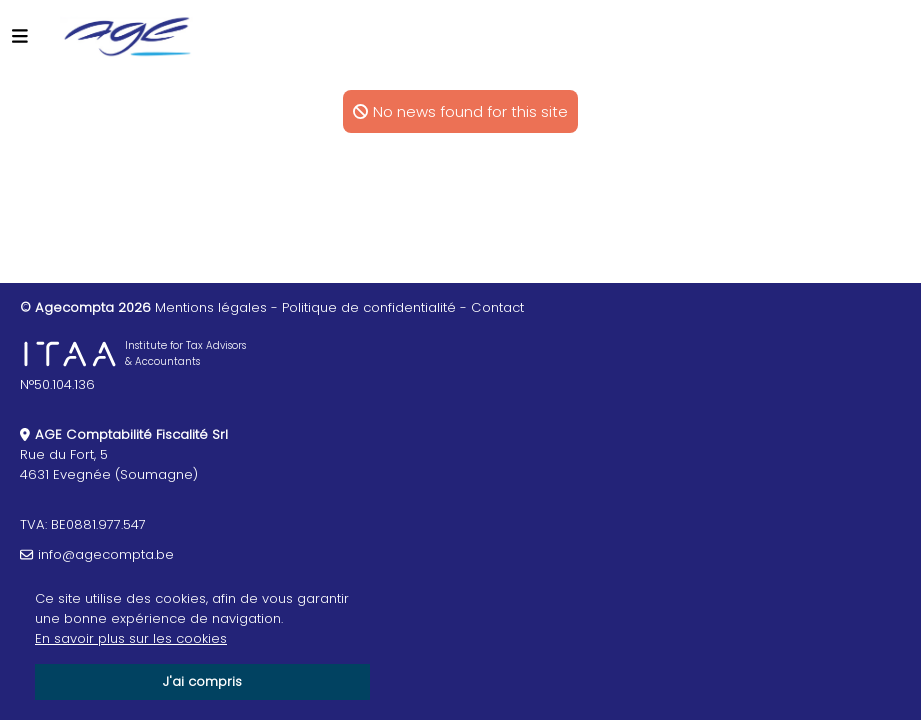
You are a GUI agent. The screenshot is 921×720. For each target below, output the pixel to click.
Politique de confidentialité (369, 307)
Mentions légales (211, 307)
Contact (497, 307)
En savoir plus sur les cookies (131, 638)
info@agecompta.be (106, 554)
